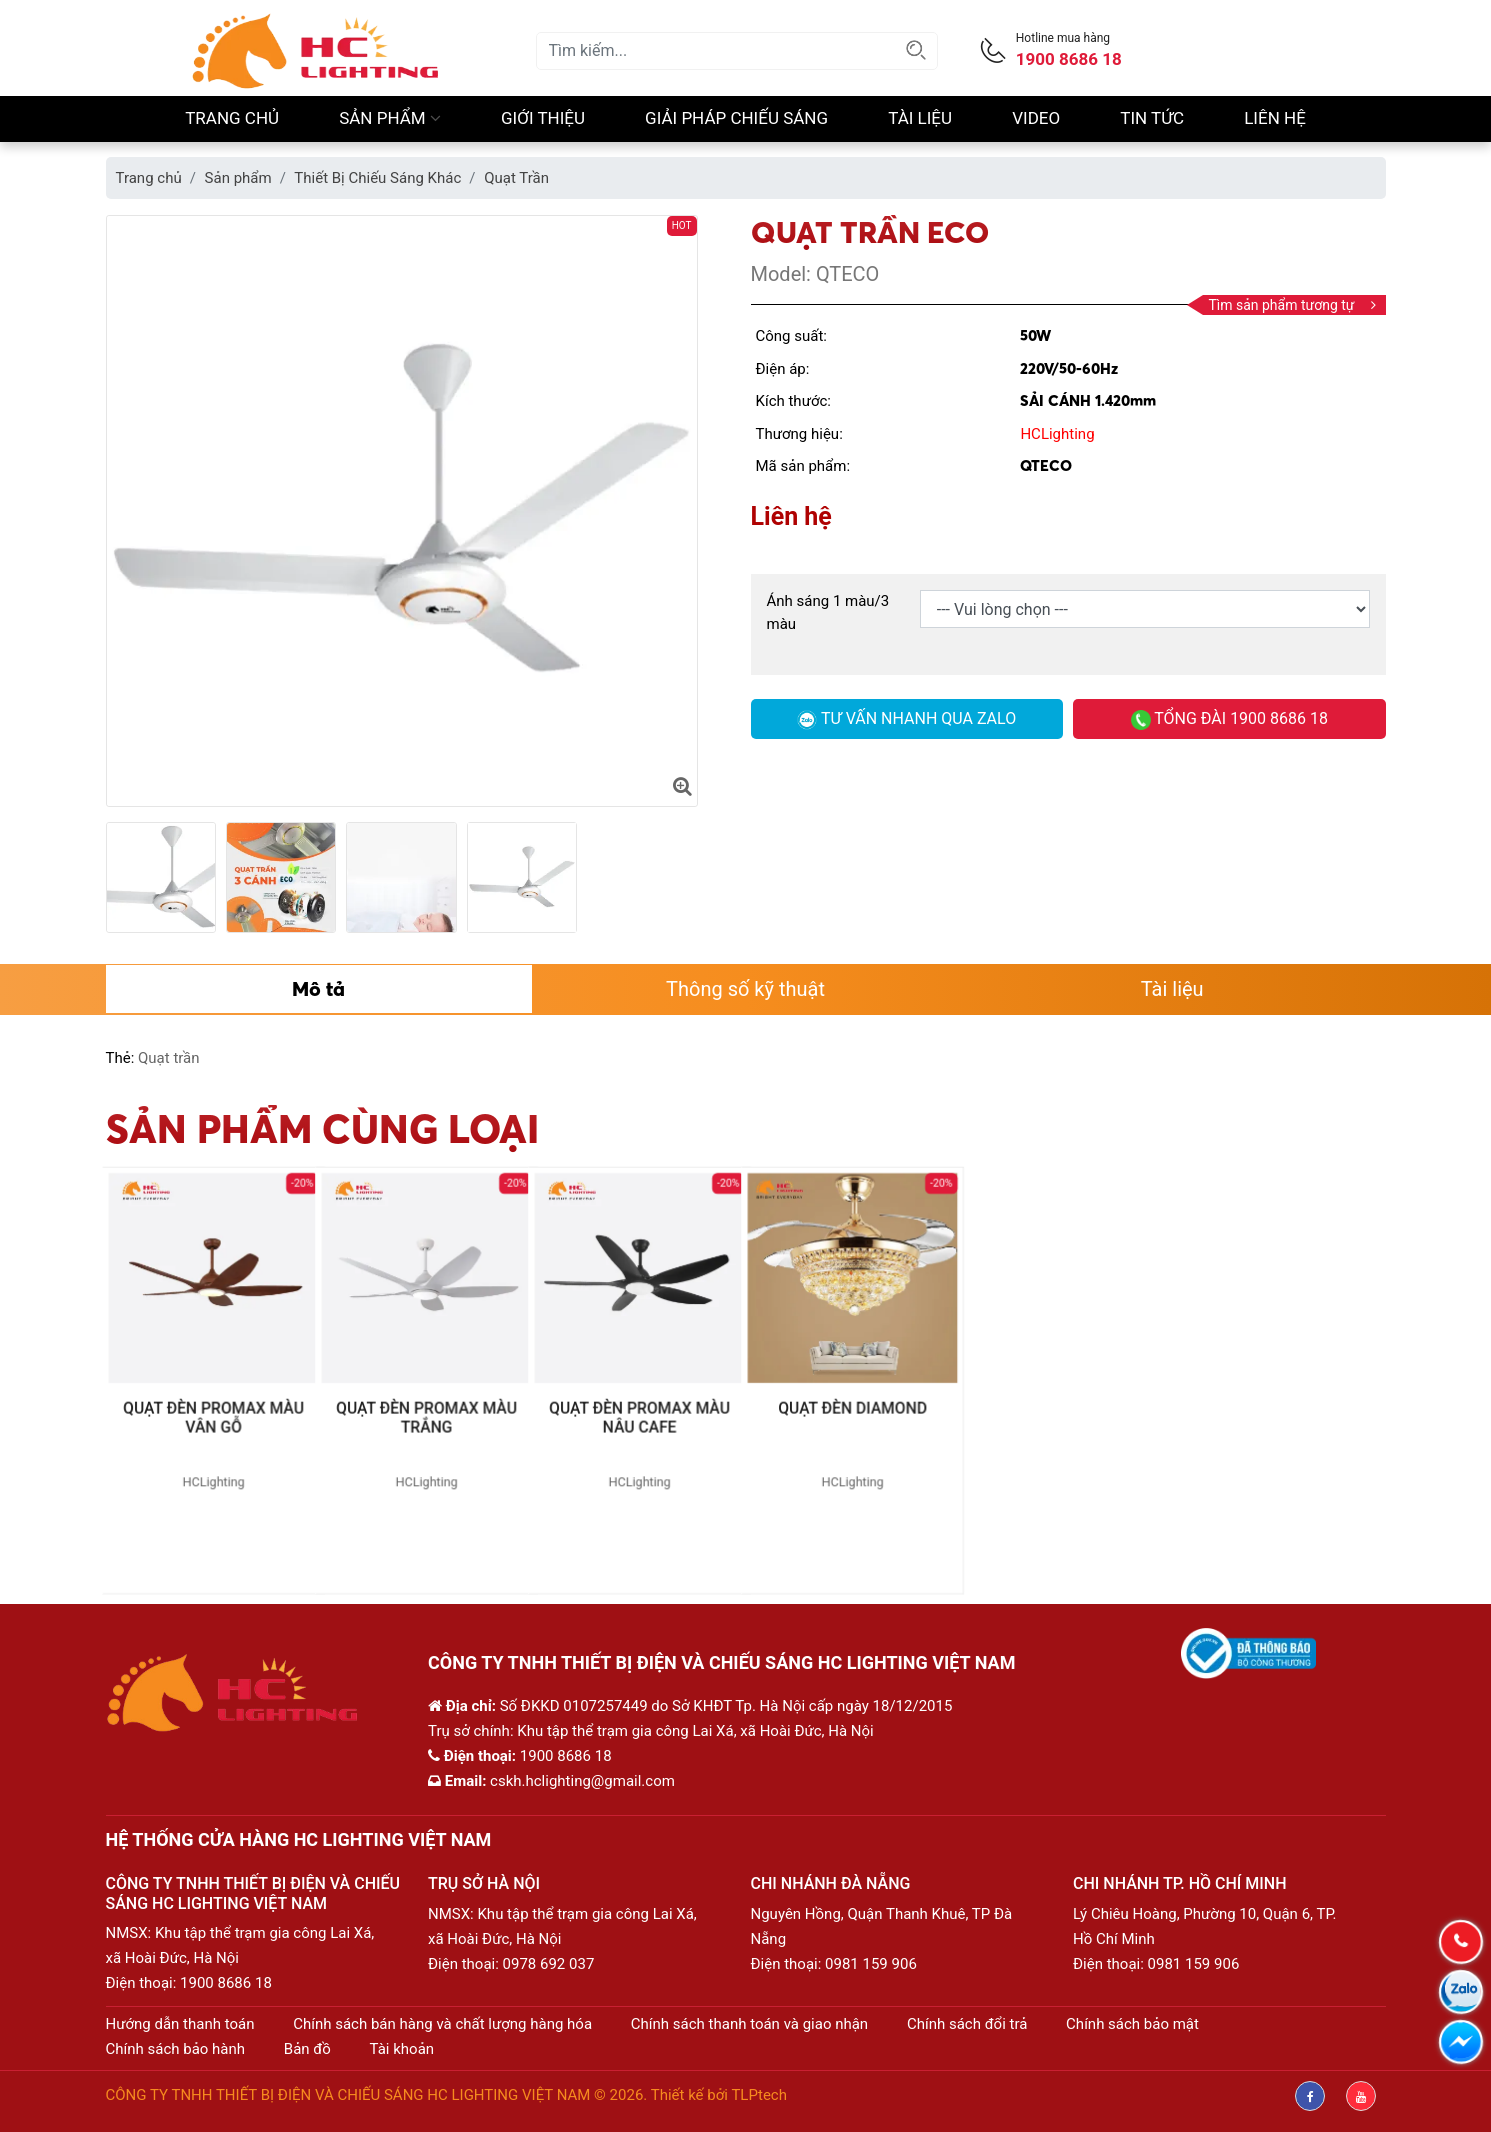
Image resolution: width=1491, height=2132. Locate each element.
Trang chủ (232, 118)
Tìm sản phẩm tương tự (1291, 305)
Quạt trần (169, 1058)
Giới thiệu (543, 118)
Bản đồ (307, 2049)
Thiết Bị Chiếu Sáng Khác (377, 178)
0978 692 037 (549, 1964)
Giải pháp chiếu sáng (736, 118)
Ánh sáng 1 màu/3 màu (828, 612)
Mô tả (318, 988)
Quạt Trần (516, 178)
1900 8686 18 (226, 1983)
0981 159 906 (871, 1964)
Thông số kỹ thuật (745, 989)
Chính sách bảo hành (176, 2049)
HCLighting (1057, 434)
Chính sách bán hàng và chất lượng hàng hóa (442, 2024)
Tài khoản (402, 2049)
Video (1036, 118)
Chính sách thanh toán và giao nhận (749, 2024)
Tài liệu (920, 118)
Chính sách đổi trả (967, 2024)
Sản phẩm (390, 118)
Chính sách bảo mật (1132, 2024)
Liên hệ (1275, 118)
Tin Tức (1152, 118)
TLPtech (759, 2095)
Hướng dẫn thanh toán (180, 2024)
